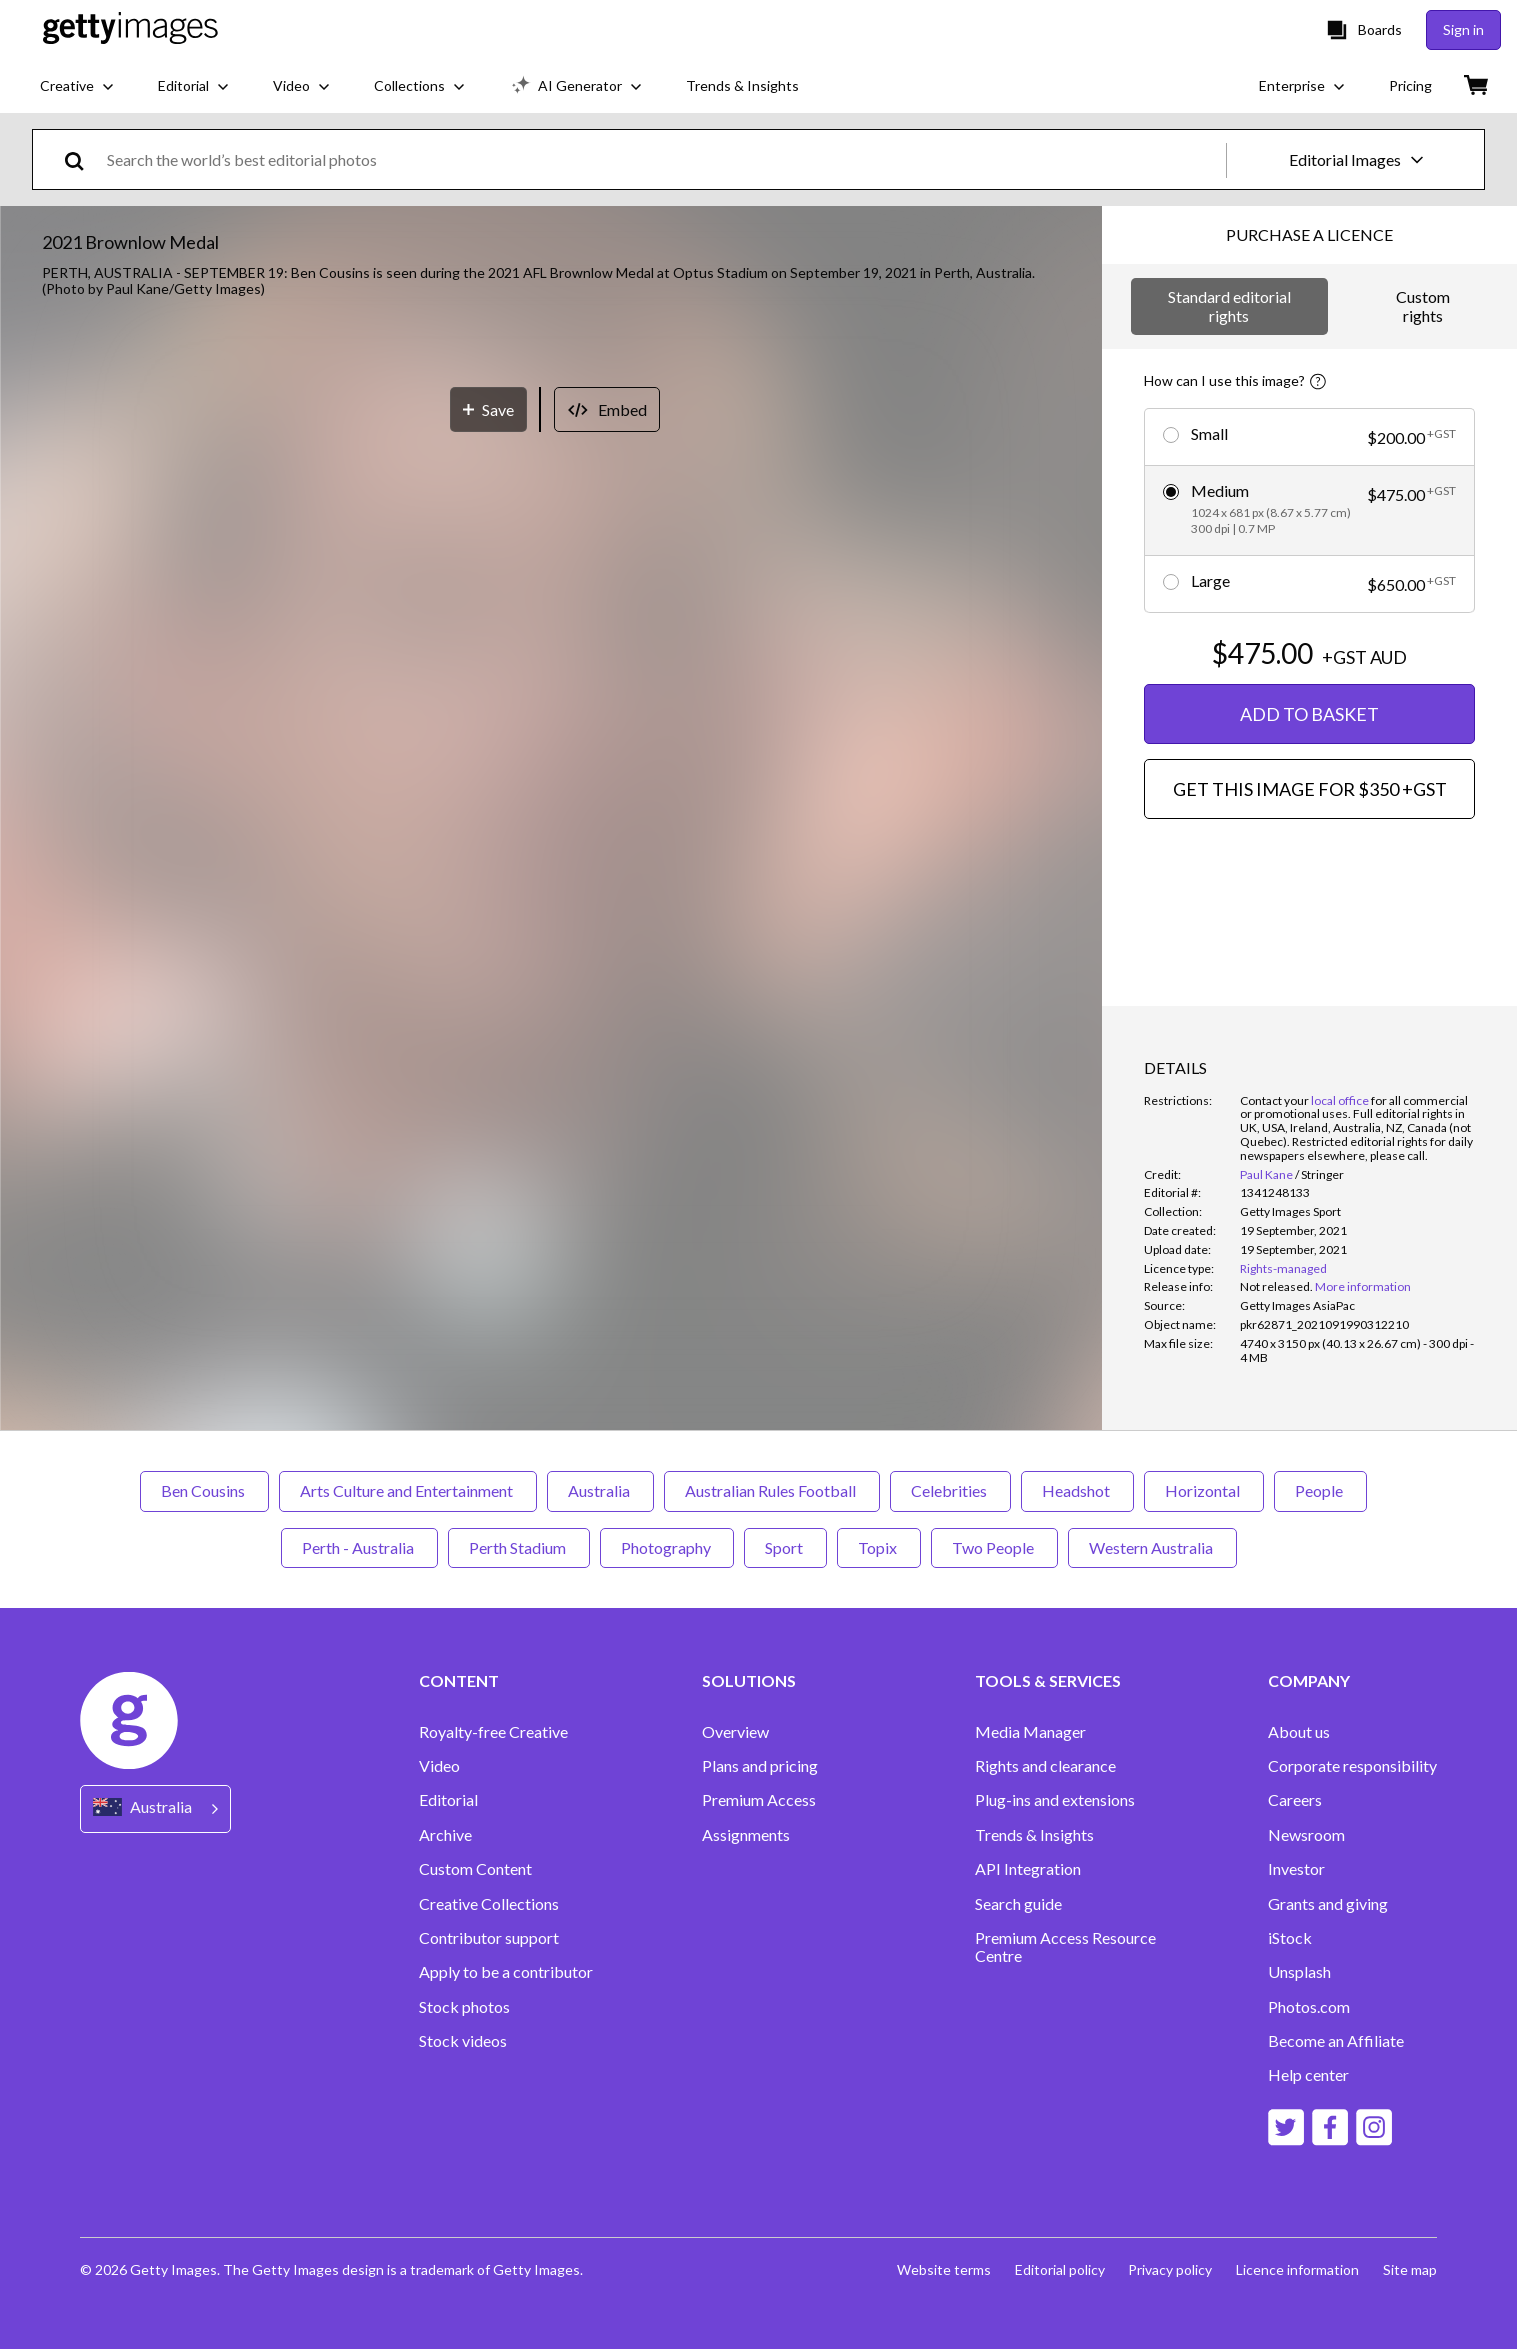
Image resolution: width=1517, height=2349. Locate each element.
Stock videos (463, 2041)
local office (1340, 1100)
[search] (82, 159)
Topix (879, 1547)
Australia (600, 1490)
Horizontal (1204, 1490)
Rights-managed (1283, 1268)
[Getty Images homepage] (130, 29)
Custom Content (475, 1869)
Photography (667, 1547)
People (1320, 1490)
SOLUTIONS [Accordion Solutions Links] (749, 1681)
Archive (445, 1835)
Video (439, 1766)
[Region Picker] (155, 1808)
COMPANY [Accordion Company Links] (1309, 1681)
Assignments (746, 1835)
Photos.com (1309, 2007)
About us (1299, 1732)
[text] (663, 159)
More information (1363, 1286)
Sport (785, 1547)
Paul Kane (1266, 1174)
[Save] (488, 1075)
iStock (1290, 1938)
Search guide (1018, 1904)
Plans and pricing (760, 1766)
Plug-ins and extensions (1055, 1800)
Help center (1308, 2075)
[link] (1276, 1286)
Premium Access (759, 1800)
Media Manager (1030, 1732)
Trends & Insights (1034, 1835)
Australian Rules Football (772, 1490)
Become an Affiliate (1336, 2041)
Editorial (448, 1800)
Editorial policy (1059, 2269)
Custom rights (1423, 305)
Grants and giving (1328, 1904)
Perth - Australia (359, 1547)
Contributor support (489, 1938)
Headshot (1077, 1490)
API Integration (1028, 1869)
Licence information (1297, 2269)
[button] (551, 677)
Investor (1296, 1869)
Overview (735, 1732)
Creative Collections (489, 1904)
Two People (994, 1547)
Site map (1410, 2269)
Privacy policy (1170, 2269)
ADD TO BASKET (1309, 714)
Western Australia (1152, 1547)
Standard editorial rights (1229, 305)
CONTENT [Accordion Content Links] (459, 1681)
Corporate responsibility (1352, 1766)
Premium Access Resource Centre (1065, 1947)
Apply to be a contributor (506, 1972)
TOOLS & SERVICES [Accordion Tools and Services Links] (1048, 1681)
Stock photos (464, 2007)
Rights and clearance (1045, 1766)
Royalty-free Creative (493, 1732)
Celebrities (950, 1490)
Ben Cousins (204, 1490)
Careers (1295, 1800)
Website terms (943, 2269)
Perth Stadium (519, 1547)
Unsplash (1299, 1972)
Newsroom (1306, 1835)
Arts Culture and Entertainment (408, 1490)
